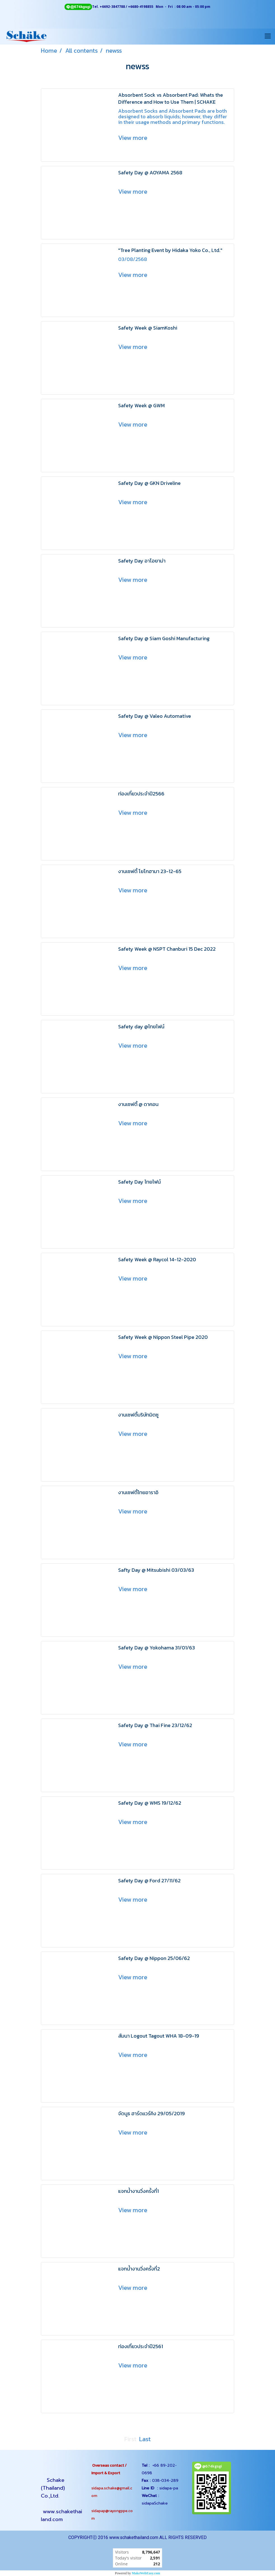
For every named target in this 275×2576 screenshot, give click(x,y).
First (130, 2439)
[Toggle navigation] (268, 36)
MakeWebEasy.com (146, 2573)
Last (145, 2439)
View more (133, 137)
